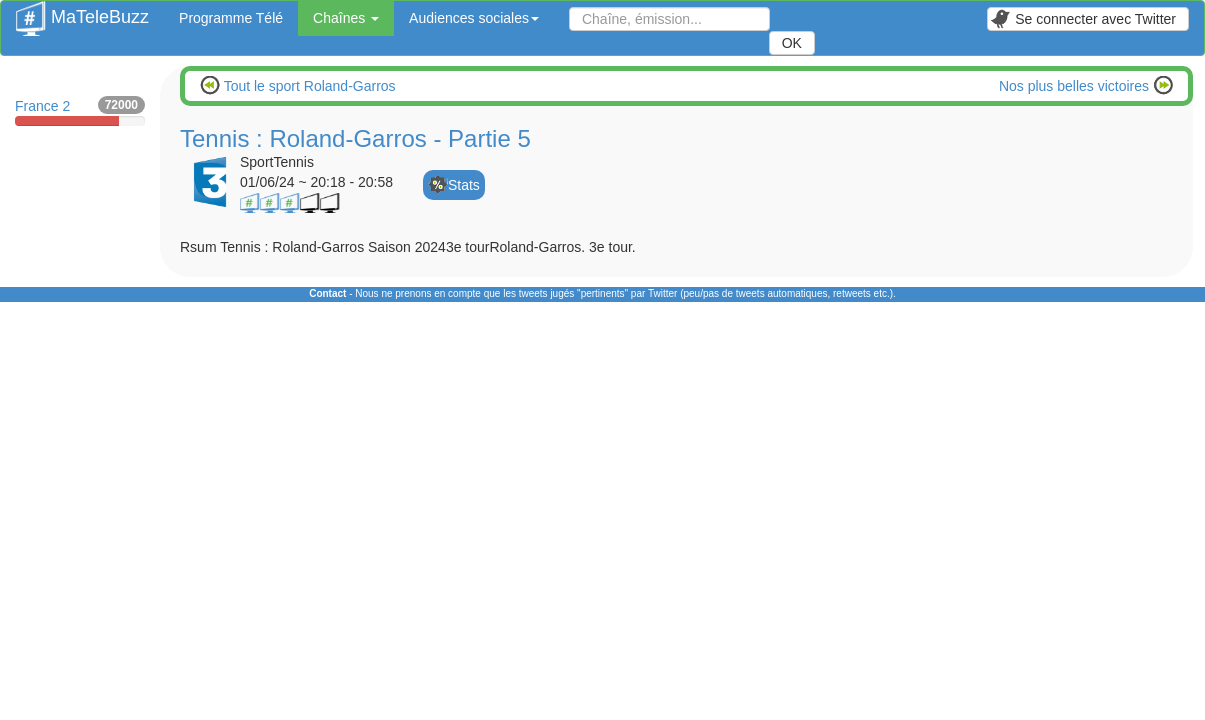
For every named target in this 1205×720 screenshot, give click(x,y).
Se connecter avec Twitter (1083, 19)
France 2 (80, 111)
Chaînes (346, 18)
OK (792, 43)
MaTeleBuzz (82, 11)
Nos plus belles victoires (1076, 86)
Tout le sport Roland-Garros (308, 86)
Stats (464, 185)
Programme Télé (231, 18)
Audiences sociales (474, 18)
